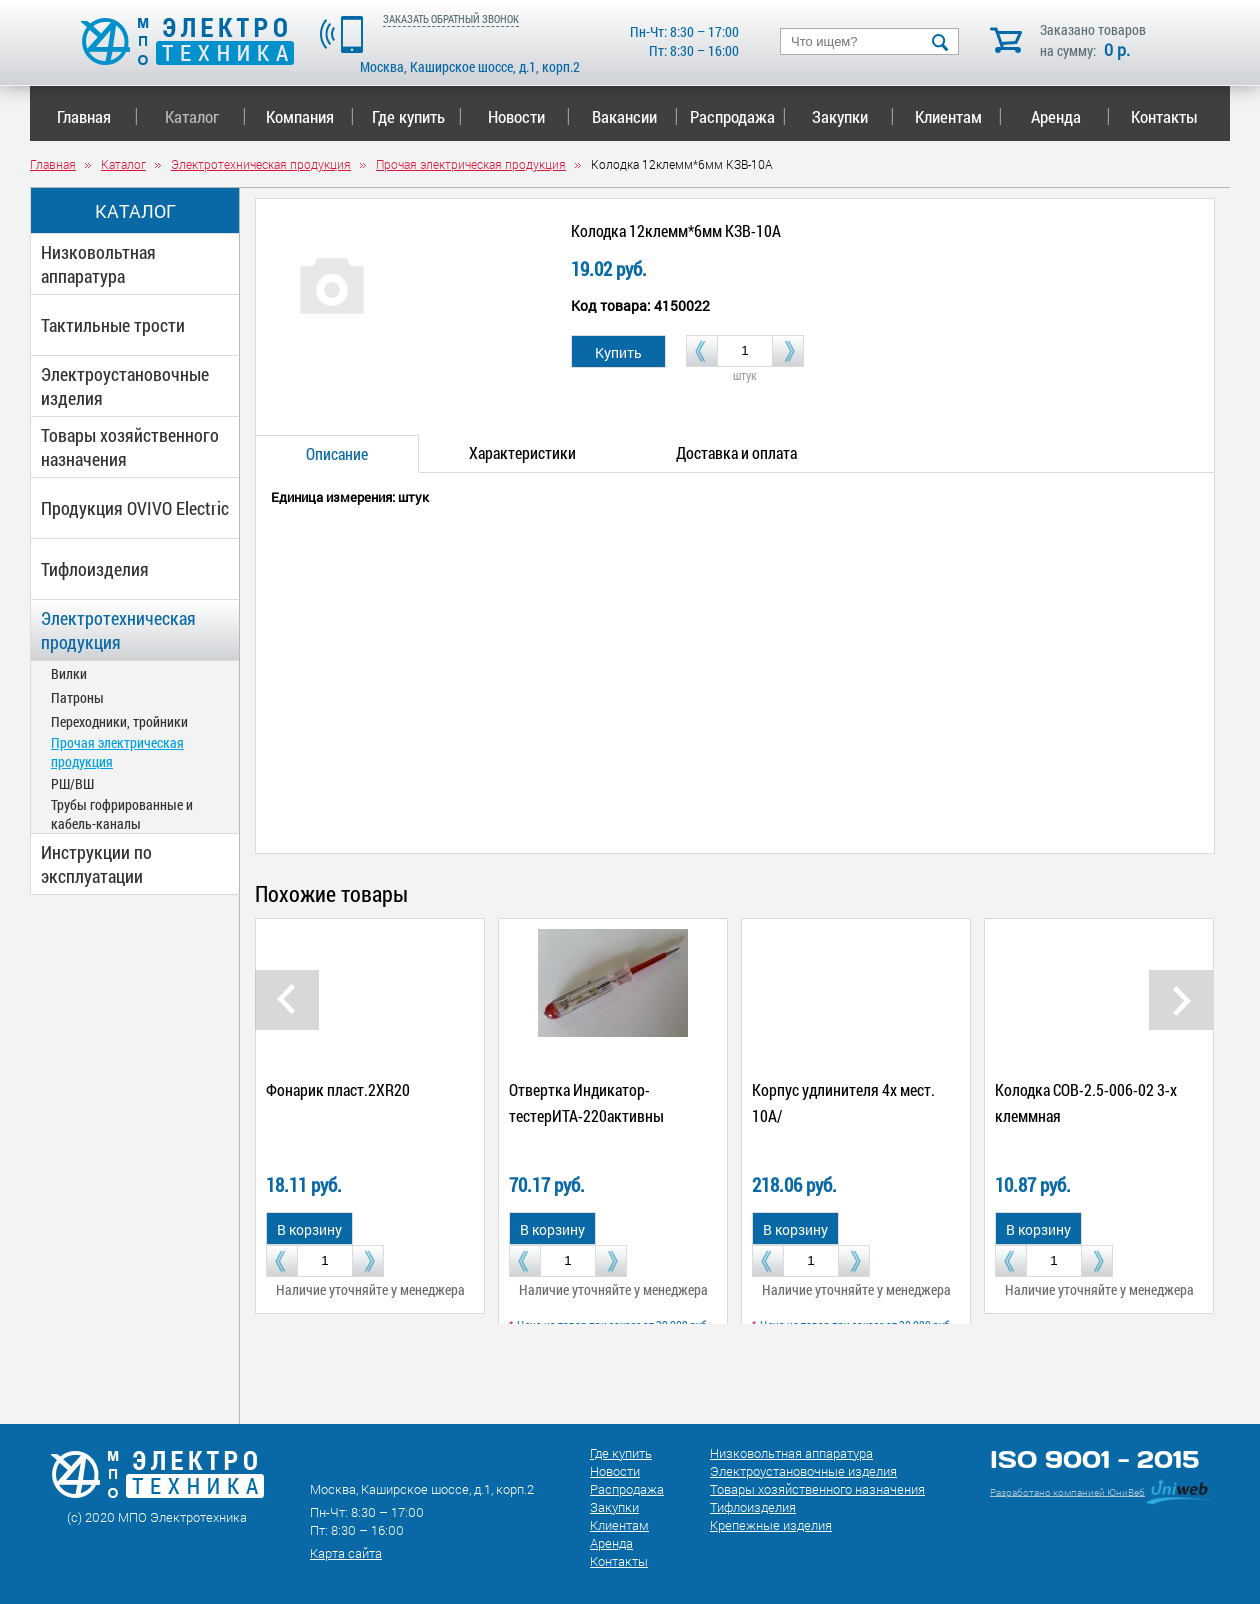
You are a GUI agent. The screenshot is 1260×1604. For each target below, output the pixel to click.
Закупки (853, 116)
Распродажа (734, 116)
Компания (310, 116)
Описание (337, 453)
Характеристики (522, 452)
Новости (529, 116)
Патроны (77, 697)
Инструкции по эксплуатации (96, 864)
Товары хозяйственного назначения (130, 447)
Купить (618, 352)
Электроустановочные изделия (125, 386)
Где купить (417, 116)
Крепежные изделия (771, 1525)
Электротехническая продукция (118, 630)
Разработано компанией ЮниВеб (1067, 1491)
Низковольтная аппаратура (98, 264)
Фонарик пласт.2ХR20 (338, 1089)
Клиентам (959, 116)
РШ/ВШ (72, 783)
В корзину (309, 1229)
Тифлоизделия (95, 569)
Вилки (69, 673)
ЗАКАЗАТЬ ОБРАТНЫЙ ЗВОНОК (451, 18)
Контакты (1164, 116)
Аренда (1070, 116)
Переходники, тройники (119, 721)
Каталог (205, 116)
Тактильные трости (113, 325)
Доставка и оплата (736, 452)
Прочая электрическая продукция (117, 752)
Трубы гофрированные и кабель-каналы (122, 814)
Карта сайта (346, 1553)
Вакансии (635, 116)
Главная (97, 116)
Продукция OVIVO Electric (135, 508)
